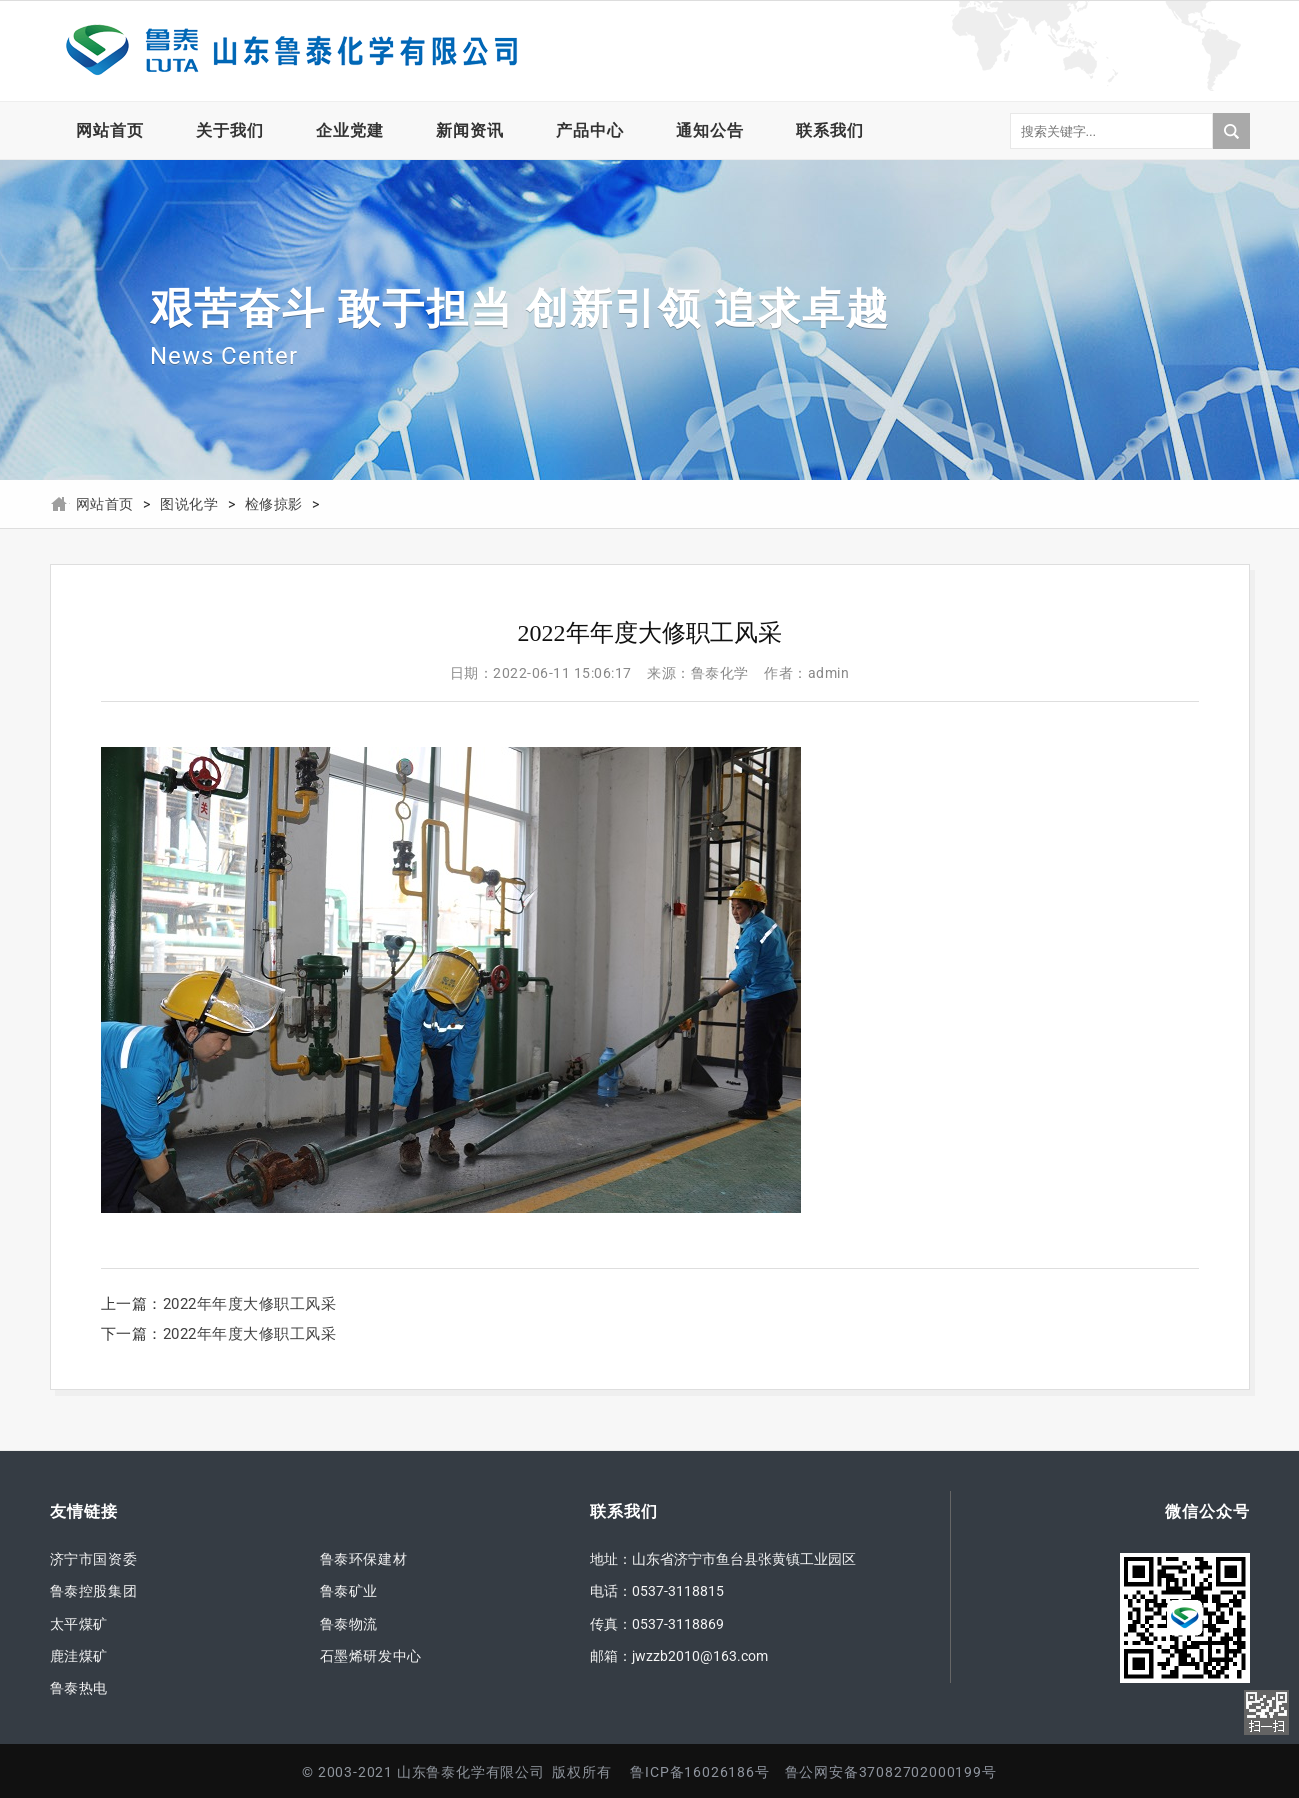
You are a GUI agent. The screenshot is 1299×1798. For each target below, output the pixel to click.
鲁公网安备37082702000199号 (891, 1772)
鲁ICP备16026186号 (699, 1772)
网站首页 (110, 130)
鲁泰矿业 (349, 1591)
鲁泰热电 (79, 1688)
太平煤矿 (79, 1624)
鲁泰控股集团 (94, 1591)
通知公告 (710, 130)
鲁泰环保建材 (364, 1559)
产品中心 (590, 130)
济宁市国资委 (94, 1559)
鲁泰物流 (349, 1624)
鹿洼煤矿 (79, 1656)
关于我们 (230, 130)
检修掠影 (274, 504)
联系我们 (830, 130)
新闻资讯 (470, 130)
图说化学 (189, 504)
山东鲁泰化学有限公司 (290, 51)
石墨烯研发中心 (371, 1656)
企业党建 (350, 130)
